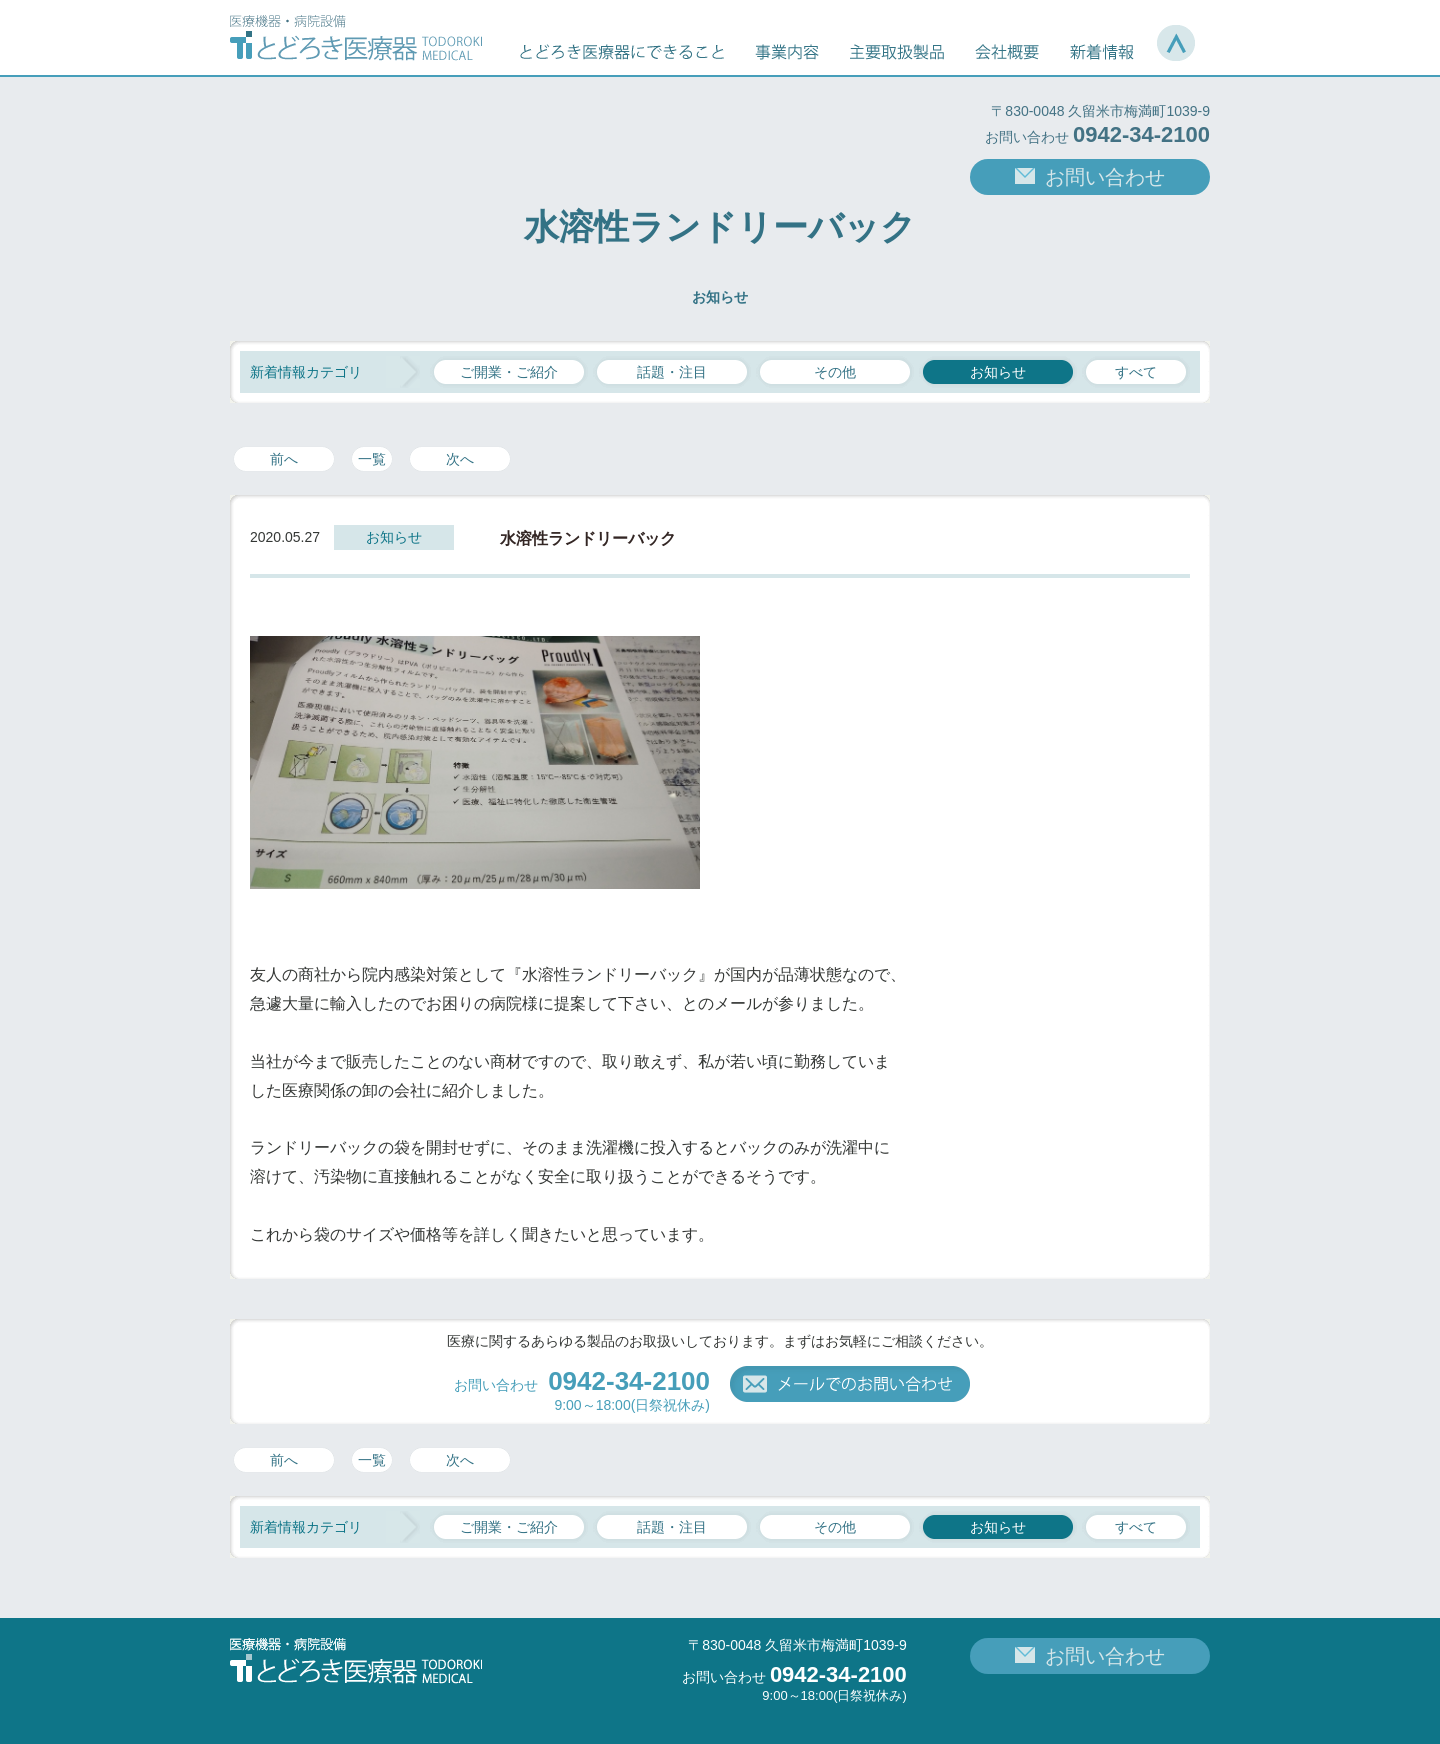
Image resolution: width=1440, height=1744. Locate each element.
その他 (835, 372)
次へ (460, 459)
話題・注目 (672, 372)
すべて (1136, 372)
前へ (284, 459)
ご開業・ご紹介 (509, 372)
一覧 (372, 459)
